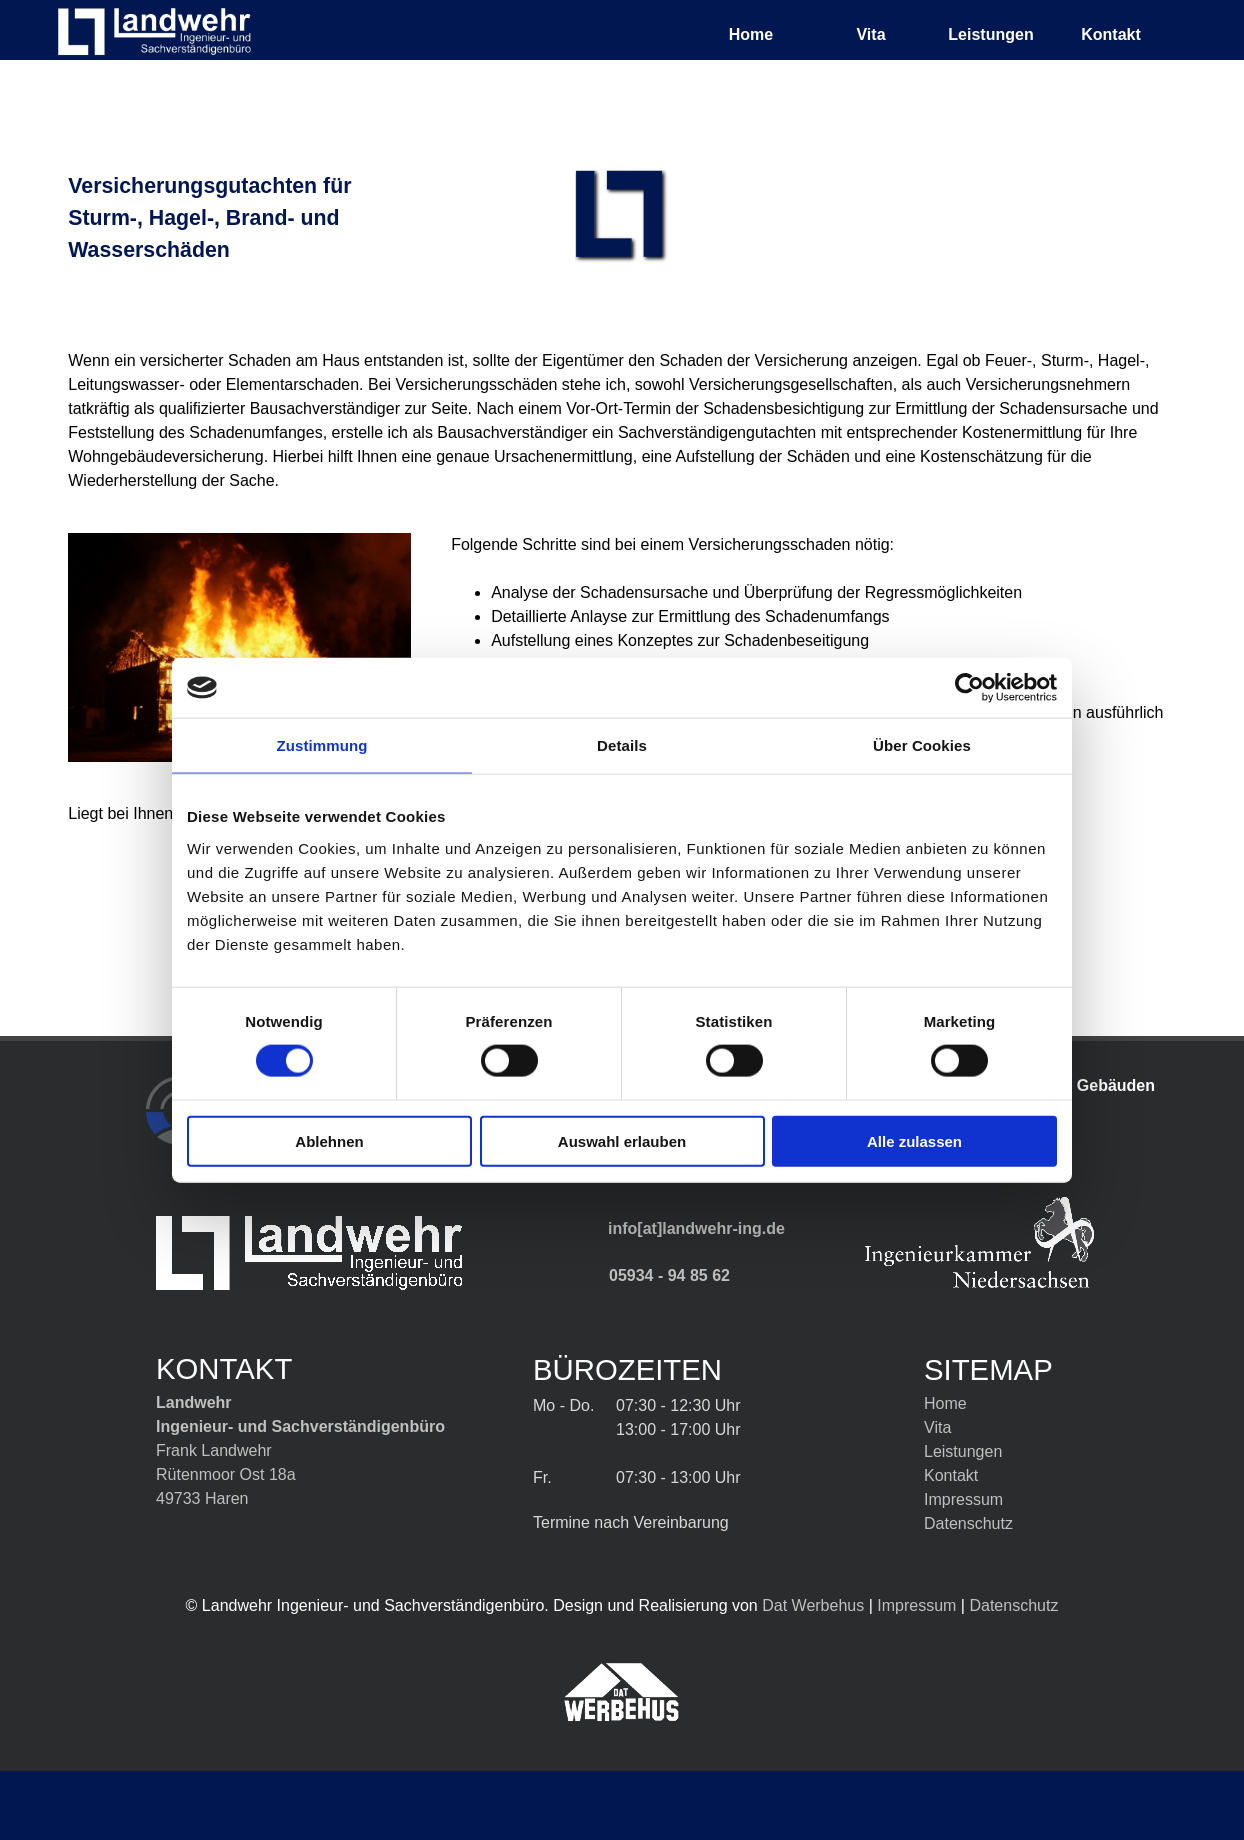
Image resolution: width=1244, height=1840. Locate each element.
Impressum (916, 1605)
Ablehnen (329, 1140)
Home (751, 34)
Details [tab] (622, 745)
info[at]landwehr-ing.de (696, 1228)
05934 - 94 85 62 (669, 1275)
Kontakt (1111, 34)
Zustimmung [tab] (322, 745)
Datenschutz (968, 1523)
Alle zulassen (914, 1140)
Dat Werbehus (813, 1605)
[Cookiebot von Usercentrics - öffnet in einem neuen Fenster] (969, 688)
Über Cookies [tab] (922, 745)
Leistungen (963, 1451)
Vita (870, 34)
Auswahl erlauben (622, 1140)
